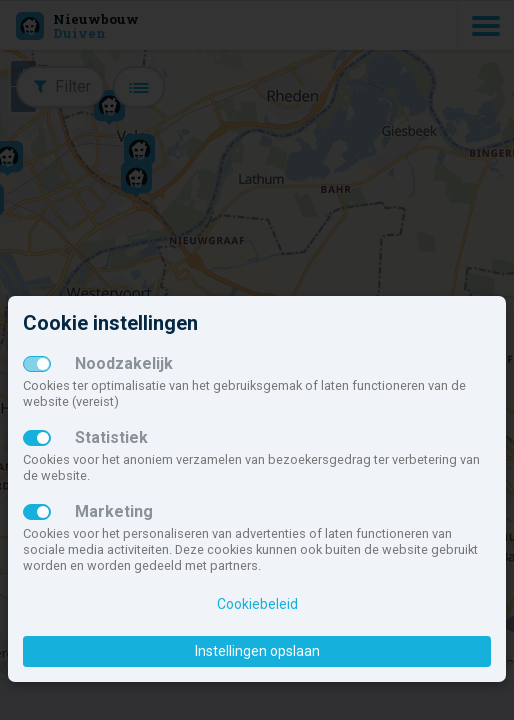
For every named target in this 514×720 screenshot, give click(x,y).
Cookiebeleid (257, 604)
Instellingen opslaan (257, 651)
